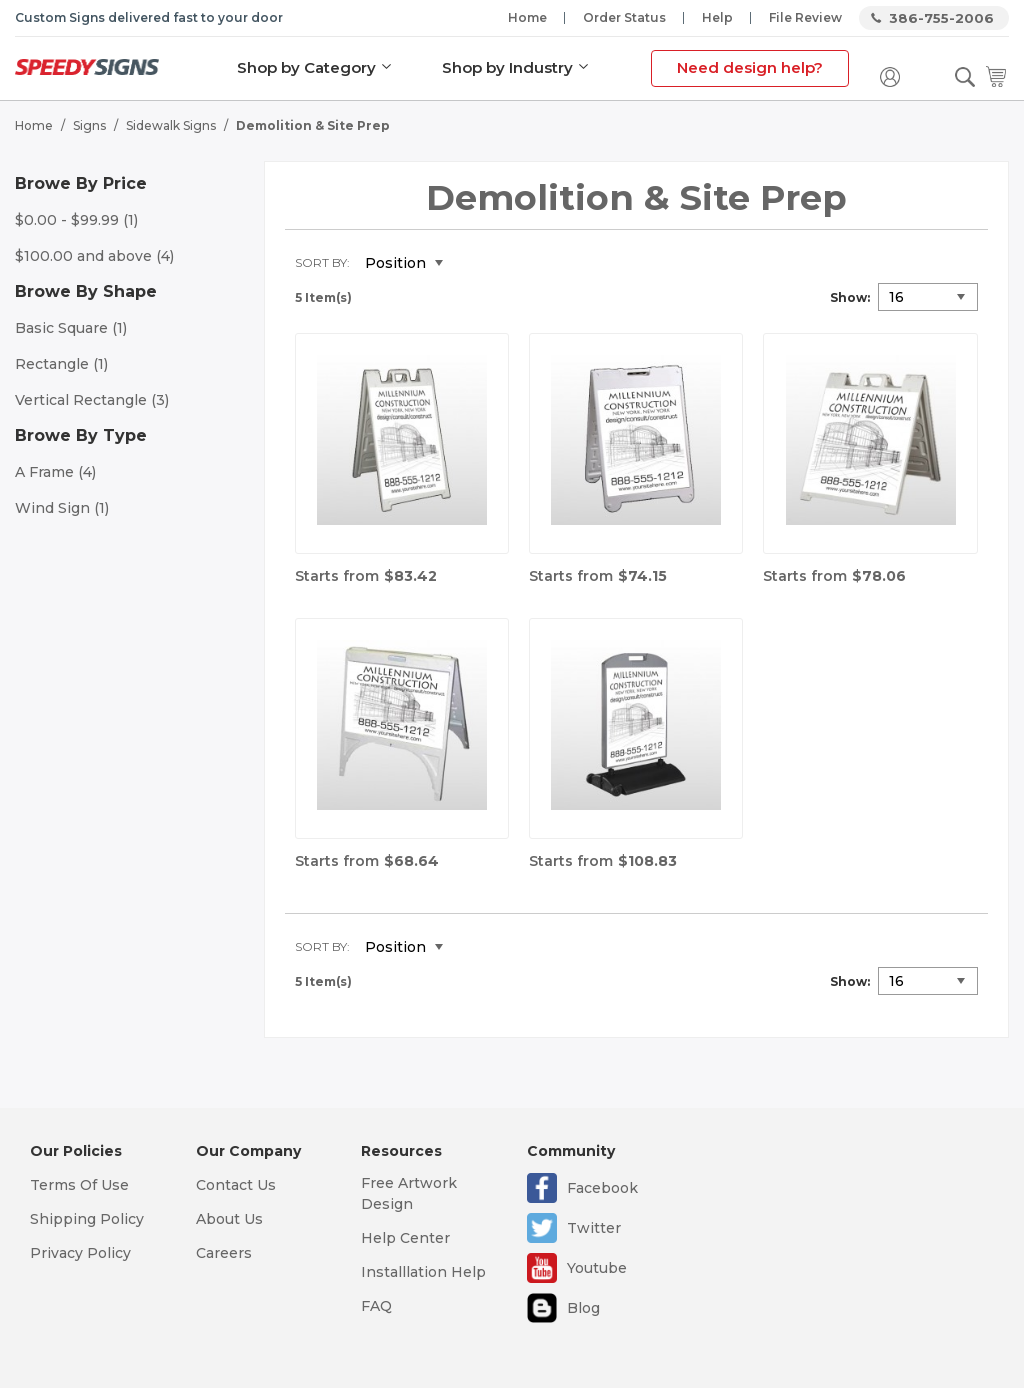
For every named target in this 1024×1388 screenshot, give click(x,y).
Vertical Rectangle (92, 400)
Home (527, 17)
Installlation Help (423, 1272)
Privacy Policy (80, 1253)
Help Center (405, 1238)
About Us (229, 1219)
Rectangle (61, 364)
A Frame (55, 472)
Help (717, 17)
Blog (583, 1308)
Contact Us (236, 1185)
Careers (224, 1253)
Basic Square (71, 328)
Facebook (602, 1188)
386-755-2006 (941, 18)
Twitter (594, 1228)
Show (848, 297)
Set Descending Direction (473, 264)
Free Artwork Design (409, 1193)
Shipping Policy (87, 1219)
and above (94, 256)
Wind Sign (62, 508)
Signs (89, 125)
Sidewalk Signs (171, 125)
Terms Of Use (79, 1185)
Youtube (597, 1268)
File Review (805, 17)
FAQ (376, 1306)
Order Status (624, 17)
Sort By (321, 262)
